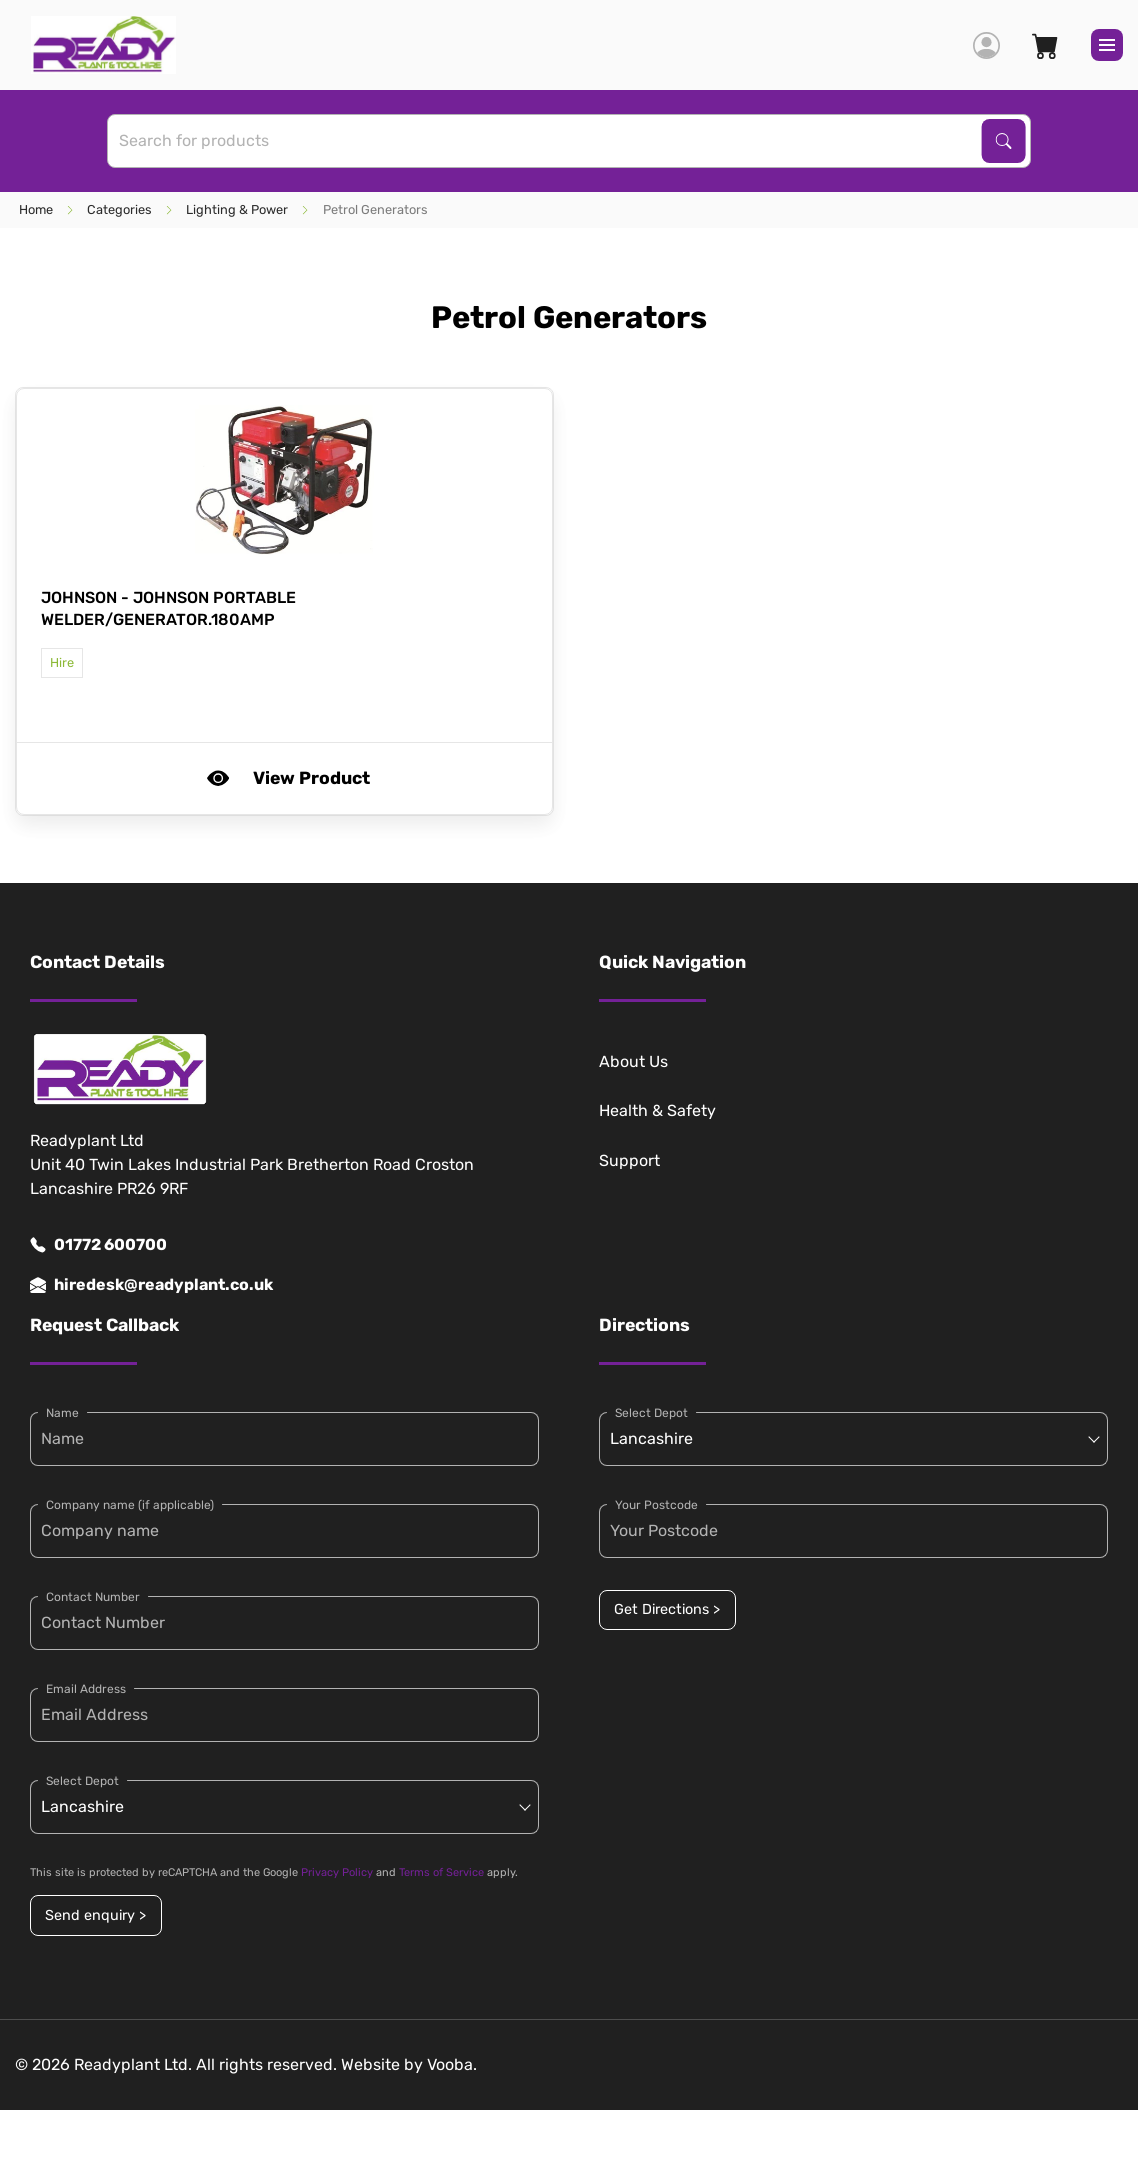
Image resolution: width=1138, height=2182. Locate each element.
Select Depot (82, 1781)
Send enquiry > (95, 1915)
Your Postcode (656, 1505)
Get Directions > (667, 1609)
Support (629, 1160)
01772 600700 (98, 1245)
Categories (119, 209)
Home (36, 209)
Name (62, 1413)
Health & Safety (657, 1110)
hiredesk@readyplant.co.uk (151, 1285)
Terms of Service (441, 1872)
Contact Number (93, 1597)
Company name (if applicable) (130, 1505)
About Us (633, 1061)
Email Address (86, 1689)
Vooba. (452, 2064)
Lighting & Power (237, 209)
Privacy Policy (337, 1872)
